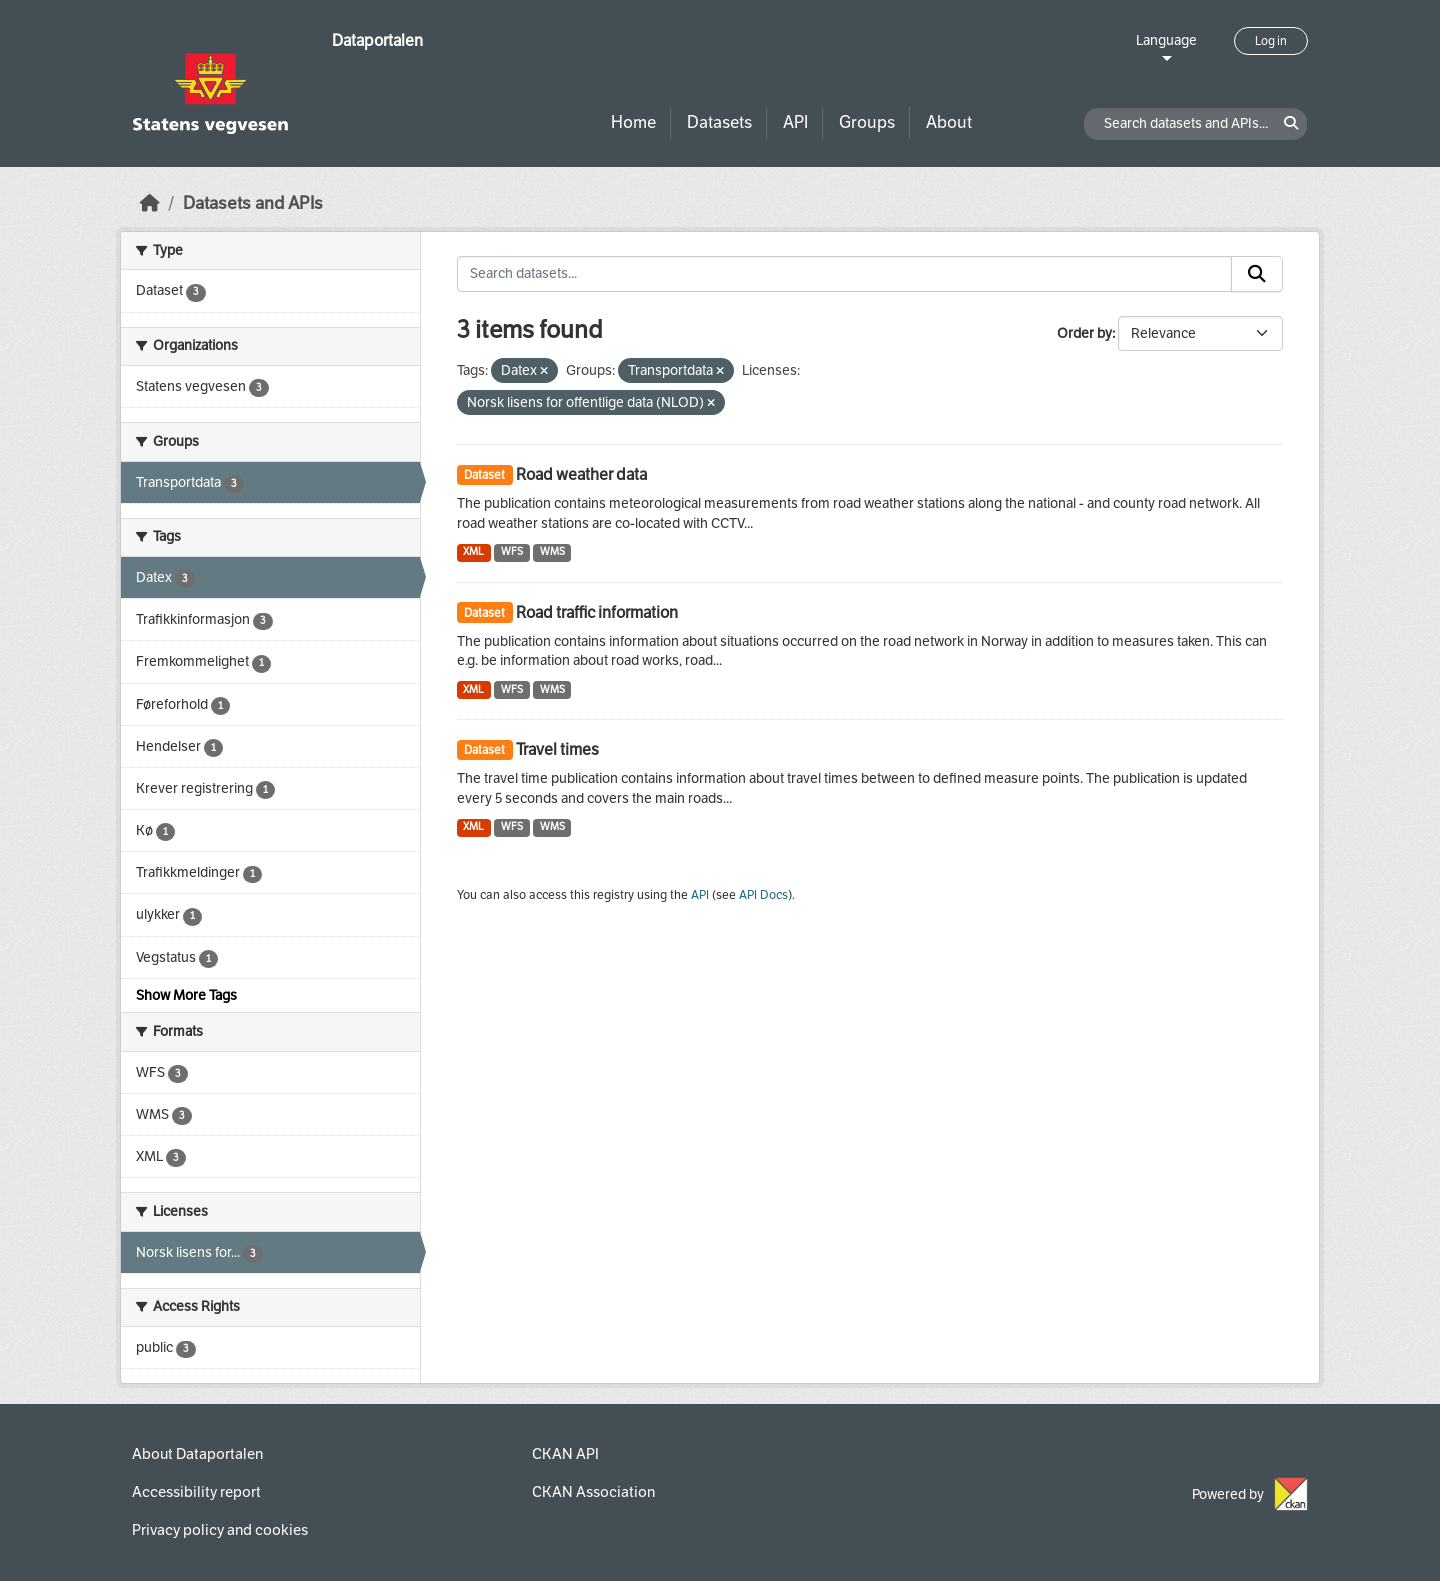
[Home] (150, 203)
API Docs (763, 895)
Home (633, 122)
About (949, 122)
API (795, 122)
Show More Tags (186, 995)
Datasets (719, 122)
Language (1166, 40)
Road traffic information (597, 612)
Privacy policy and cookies (220, 1530)
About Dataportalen (197, 1454)
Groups (867, 122)
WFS (512, 551)
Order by (1084, 333)
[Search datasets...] (845, 274)
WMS (552, 551)
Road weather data (581, 474)
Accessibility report (196, 1492)
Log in (1271, 41)
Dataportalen (377, 40)
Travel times (557, 749)
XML (473, 551)
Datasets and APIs (253, 203)
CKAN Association (593, 1492)
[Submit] (1257, 274)
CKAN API (565, 1454)
